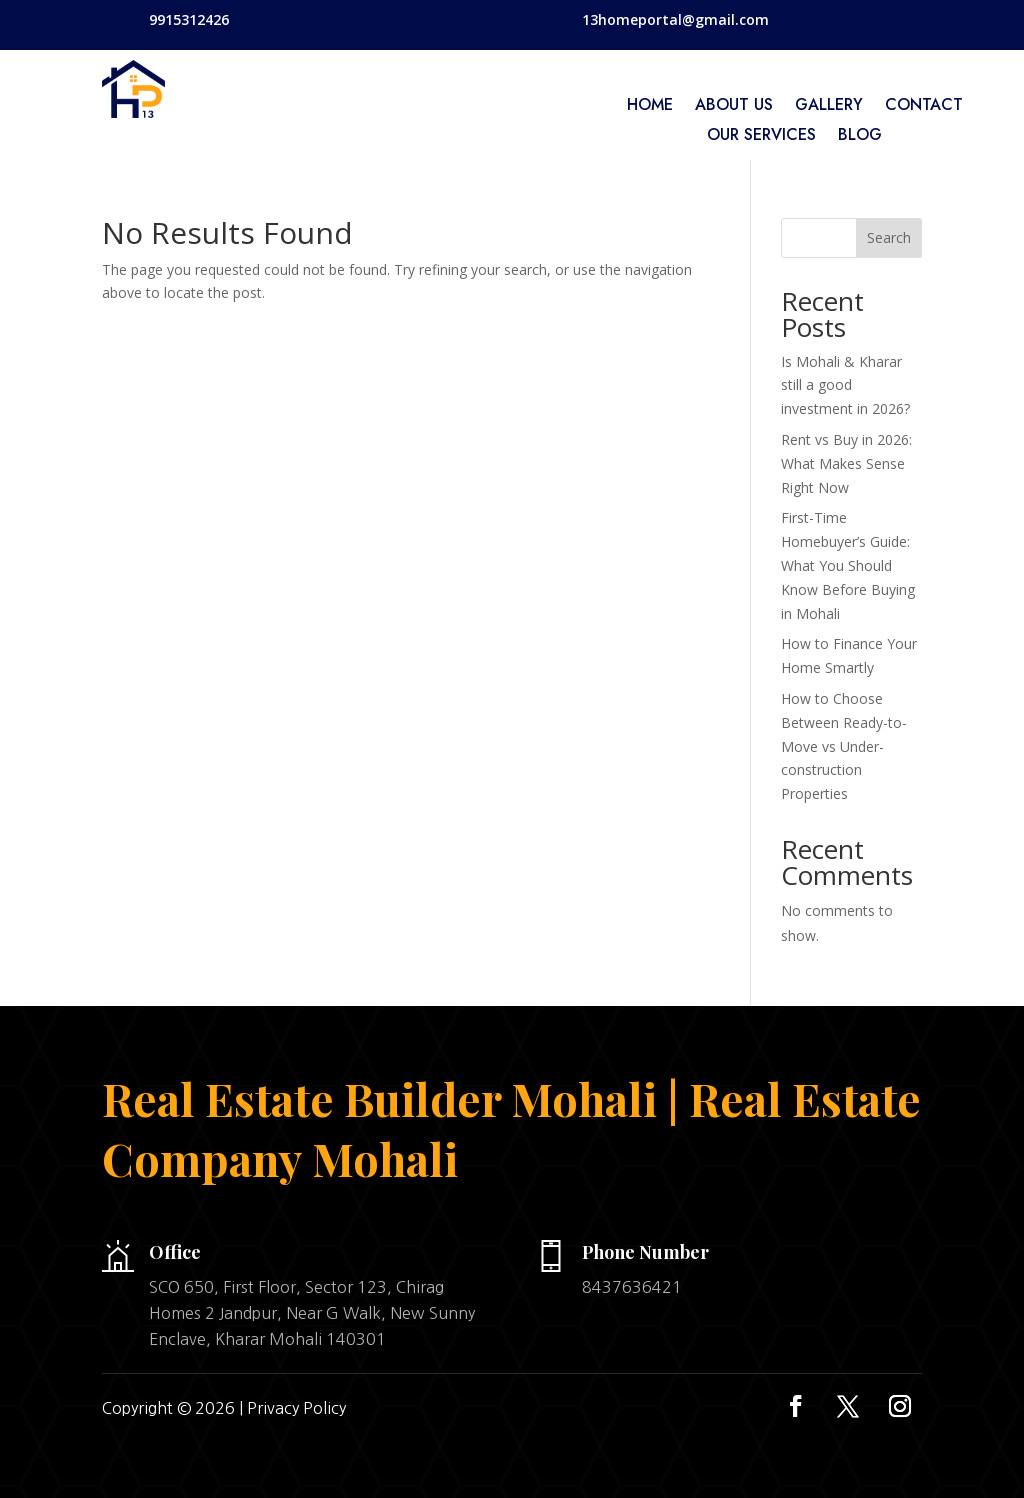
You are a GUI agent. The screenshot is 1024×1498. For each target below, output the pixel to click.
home (650, 107)
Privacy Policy (296, 1408)
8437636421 (632, 1287)
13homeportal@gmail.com (675, 19)
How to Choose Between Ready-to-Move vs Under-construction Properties (844, 746)
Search (889, 237)
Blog (860, 137)
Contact (924, 107)
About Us (734, 107)
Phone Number (645, 1252)
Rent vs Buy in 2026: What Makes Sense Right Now (846, 463)
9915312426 (189, 19)
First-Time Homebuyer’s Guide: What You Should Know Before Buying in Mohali (848, 565)
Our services (761, 137)
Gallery (829, 107)
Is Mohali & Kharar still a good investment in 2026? (845, 385)
